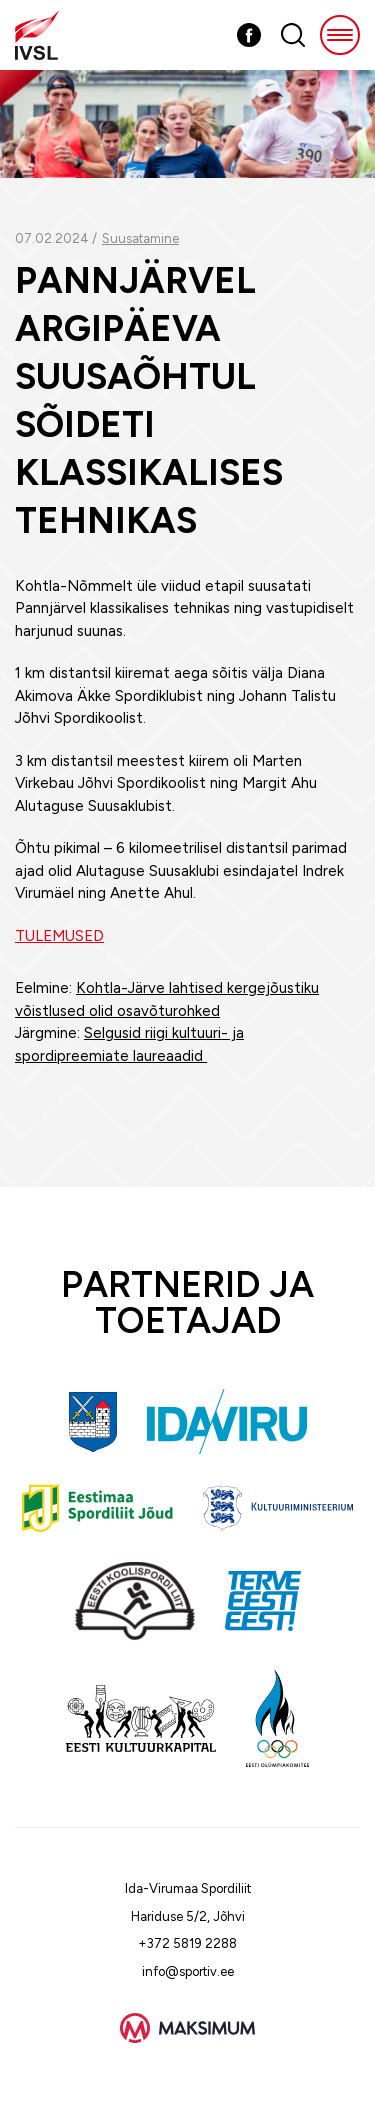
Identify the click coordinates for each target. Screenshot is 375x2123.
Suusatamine (140, 238)
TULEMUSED (59, 936)
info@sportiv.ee (188, 1971)
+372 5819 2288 (187, 1943)
